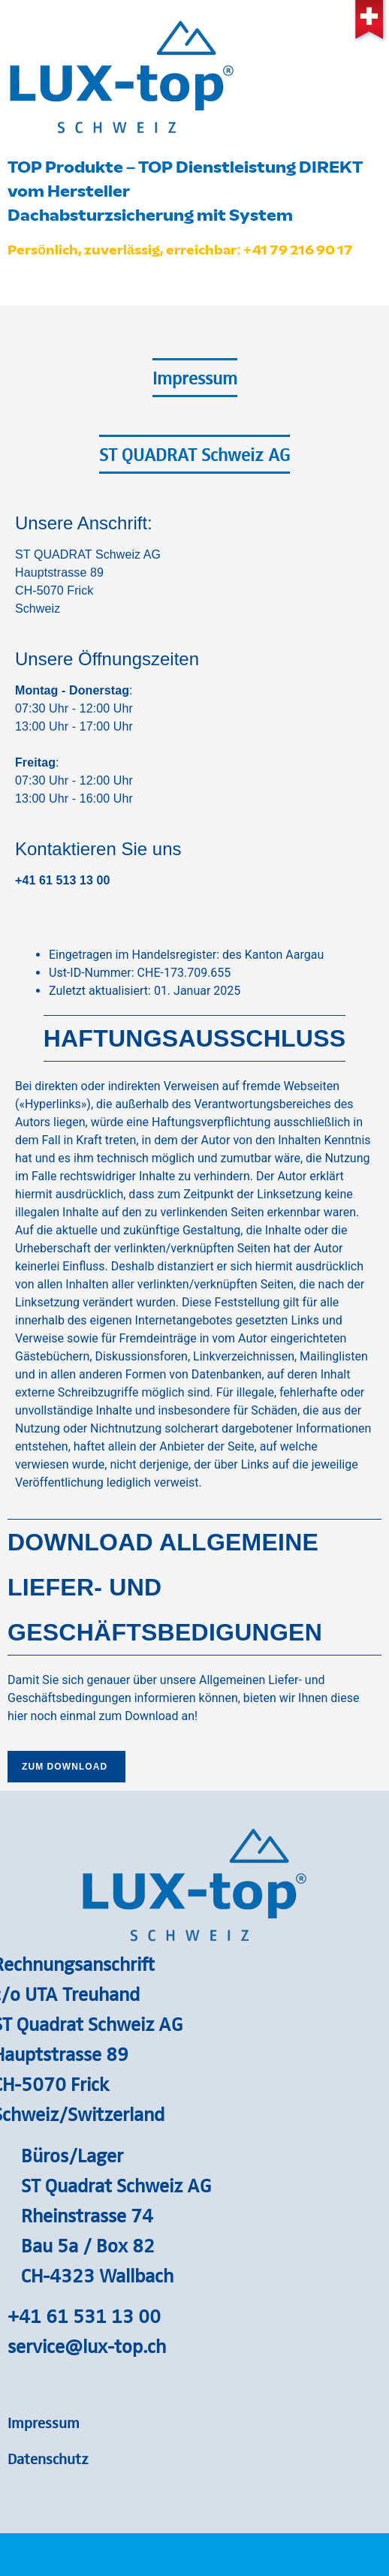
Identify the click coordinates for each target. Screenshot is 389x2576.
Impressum (44, 2422)
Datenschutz (48, 2458)
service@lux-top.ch (87, 2345)
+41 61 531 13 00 (84, 2315)
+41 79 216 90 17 (298, 250)
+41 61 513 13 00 (62, 880)
